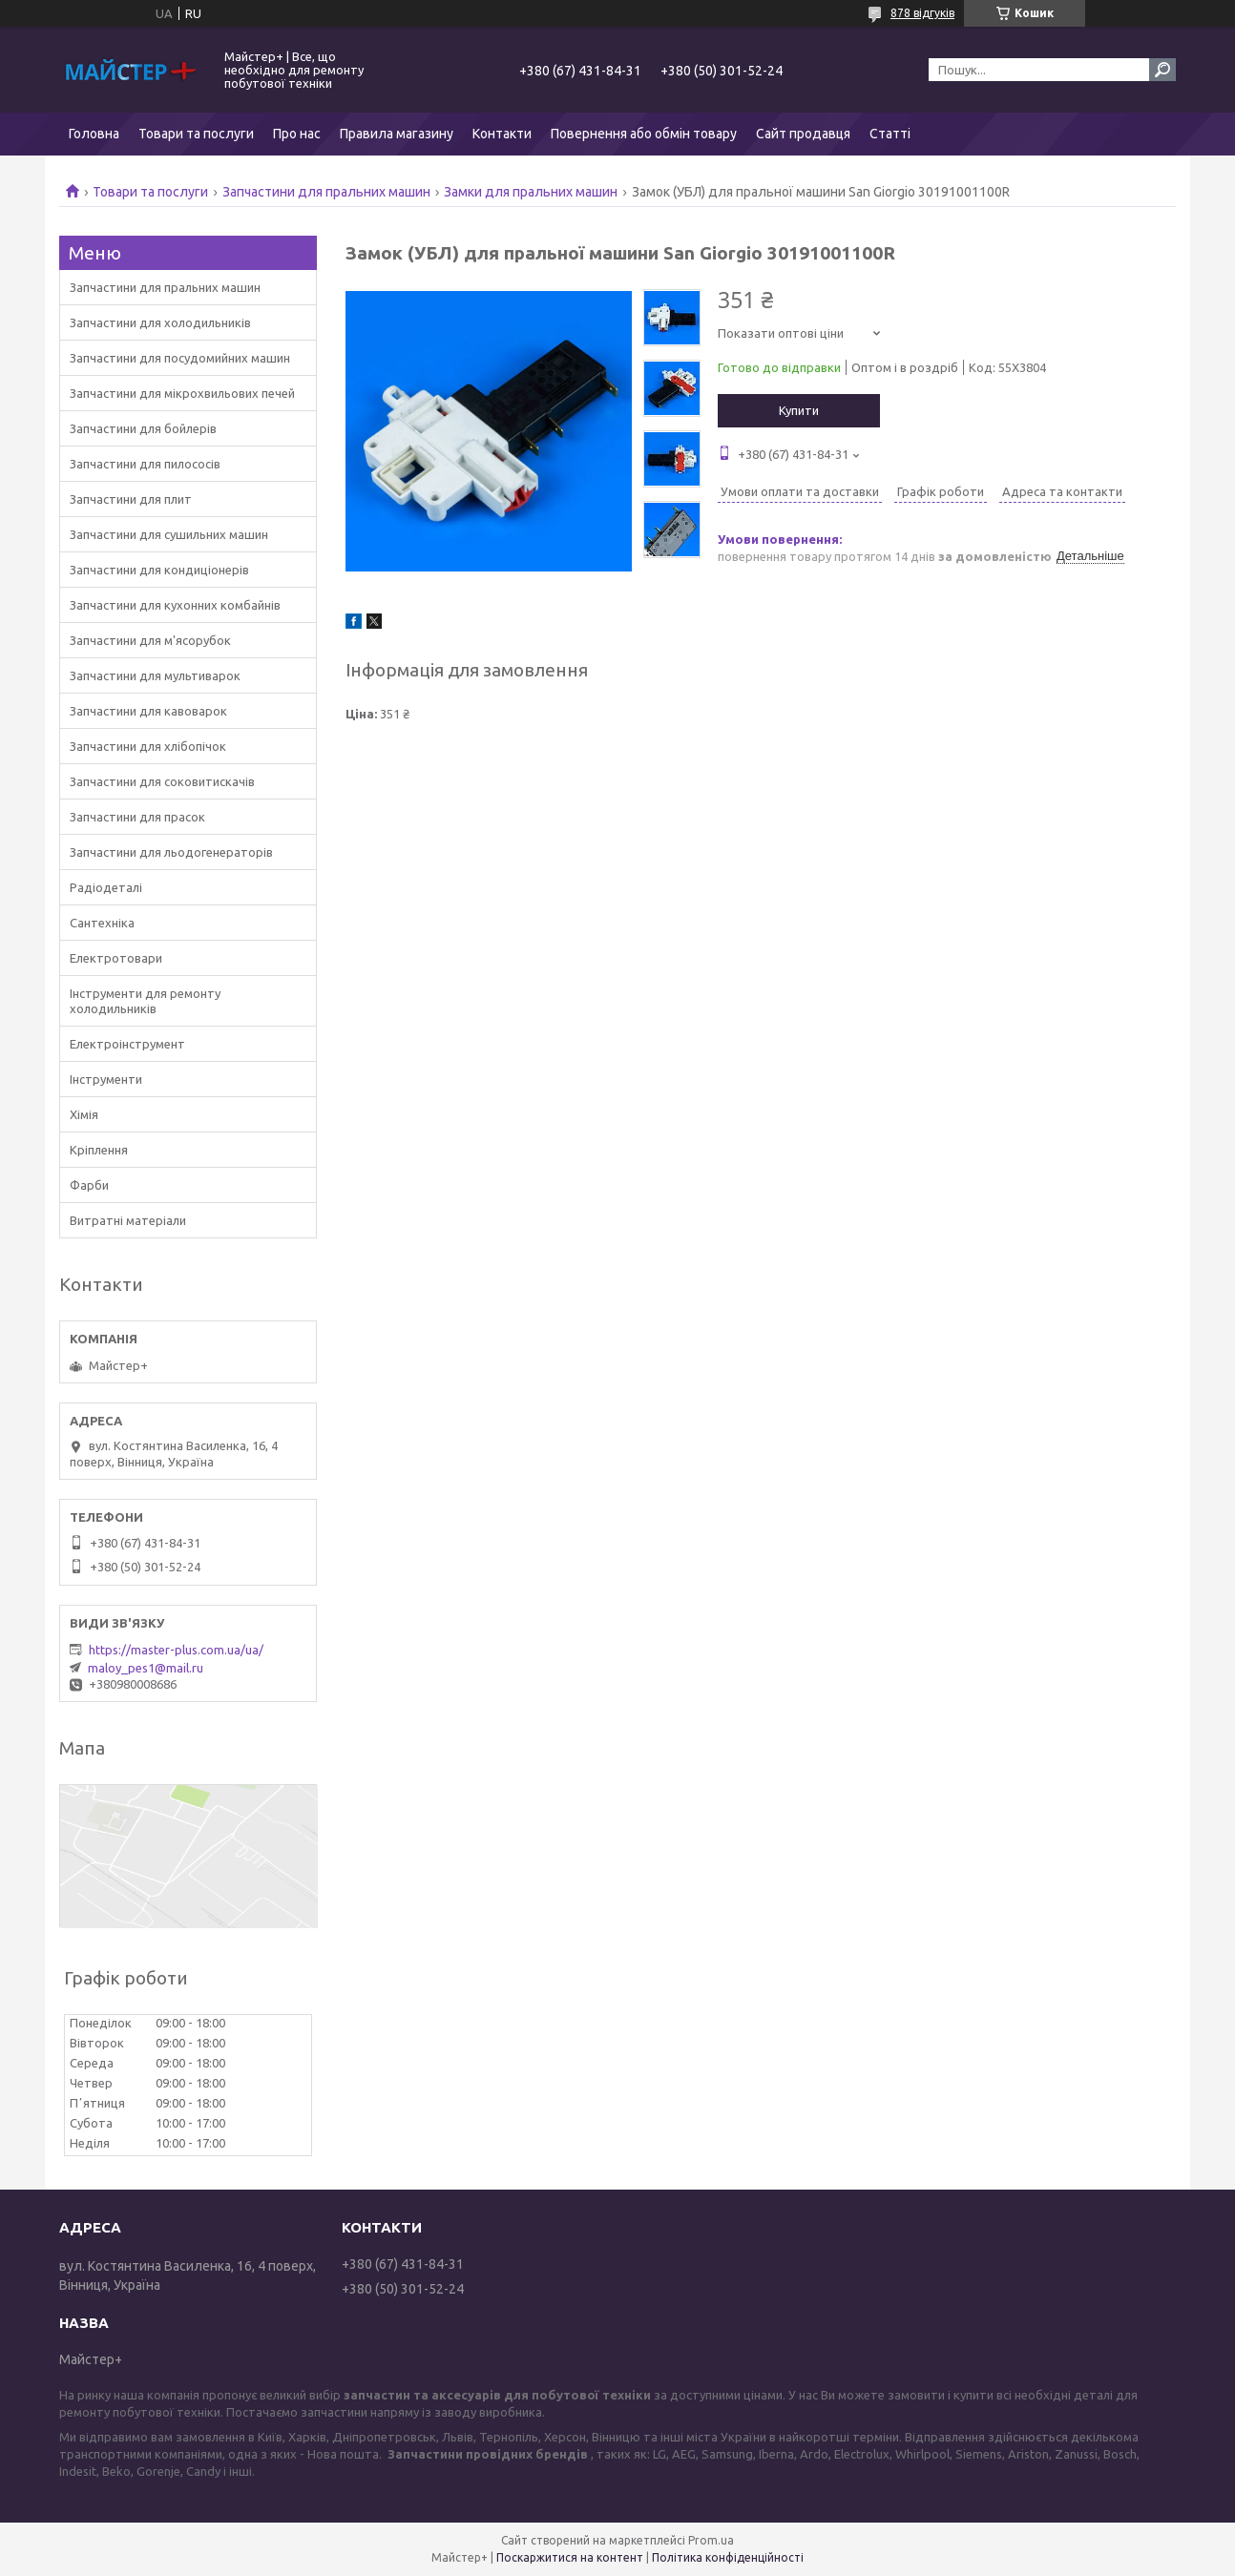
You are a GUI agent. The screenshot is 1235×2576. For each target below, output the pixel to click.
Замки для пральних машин (531, 191)
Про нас (297, 133)
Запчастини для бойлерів (143, 428)
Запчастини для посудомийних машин (180, 357)
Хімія (84, 1114)
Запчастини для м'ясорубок (150, 640)
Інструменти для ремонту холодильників (145, 1001)
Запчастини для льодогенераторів (171, 852)
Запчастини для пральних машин (326, 191)
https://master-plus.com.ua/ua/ (176, 1649)
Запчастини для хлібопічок (148, 746)
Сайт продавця (803, 133)
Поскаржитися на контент (569, 2557)
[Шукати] (1162, 69)
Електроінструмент (127, 1043)
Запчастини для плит (131, 499)
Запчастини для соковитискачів (162, 781)
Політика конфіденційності (728, 2557)
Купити (799, 410)
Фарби (89, 1185)
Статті (890, 133)
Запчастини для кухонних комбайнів (175, 605)
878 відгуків (922, 13)
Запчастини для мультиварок (155, 675)
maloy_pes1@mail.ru (145, 1667)
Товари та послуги (196, 133)
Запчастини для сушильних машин (169, 534)
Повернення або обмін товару (644, 133)
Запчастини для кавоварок (148, 710)
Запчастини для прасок (137, 816)
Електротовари (116, 958)
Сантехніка (102, 922)
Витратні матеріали (128, 1220)
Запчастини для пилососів (145, 463)
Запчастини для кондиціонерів (159, 569)
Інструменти (106, 1079)
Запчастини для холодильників (160, 322)
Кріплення (99, 1149)
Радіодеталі (106, 887)
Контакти (502, 133)
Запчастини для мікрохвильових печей (182, 393)
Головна (94, 133)
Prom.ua (711, 2540)
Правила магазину (396, 133)
